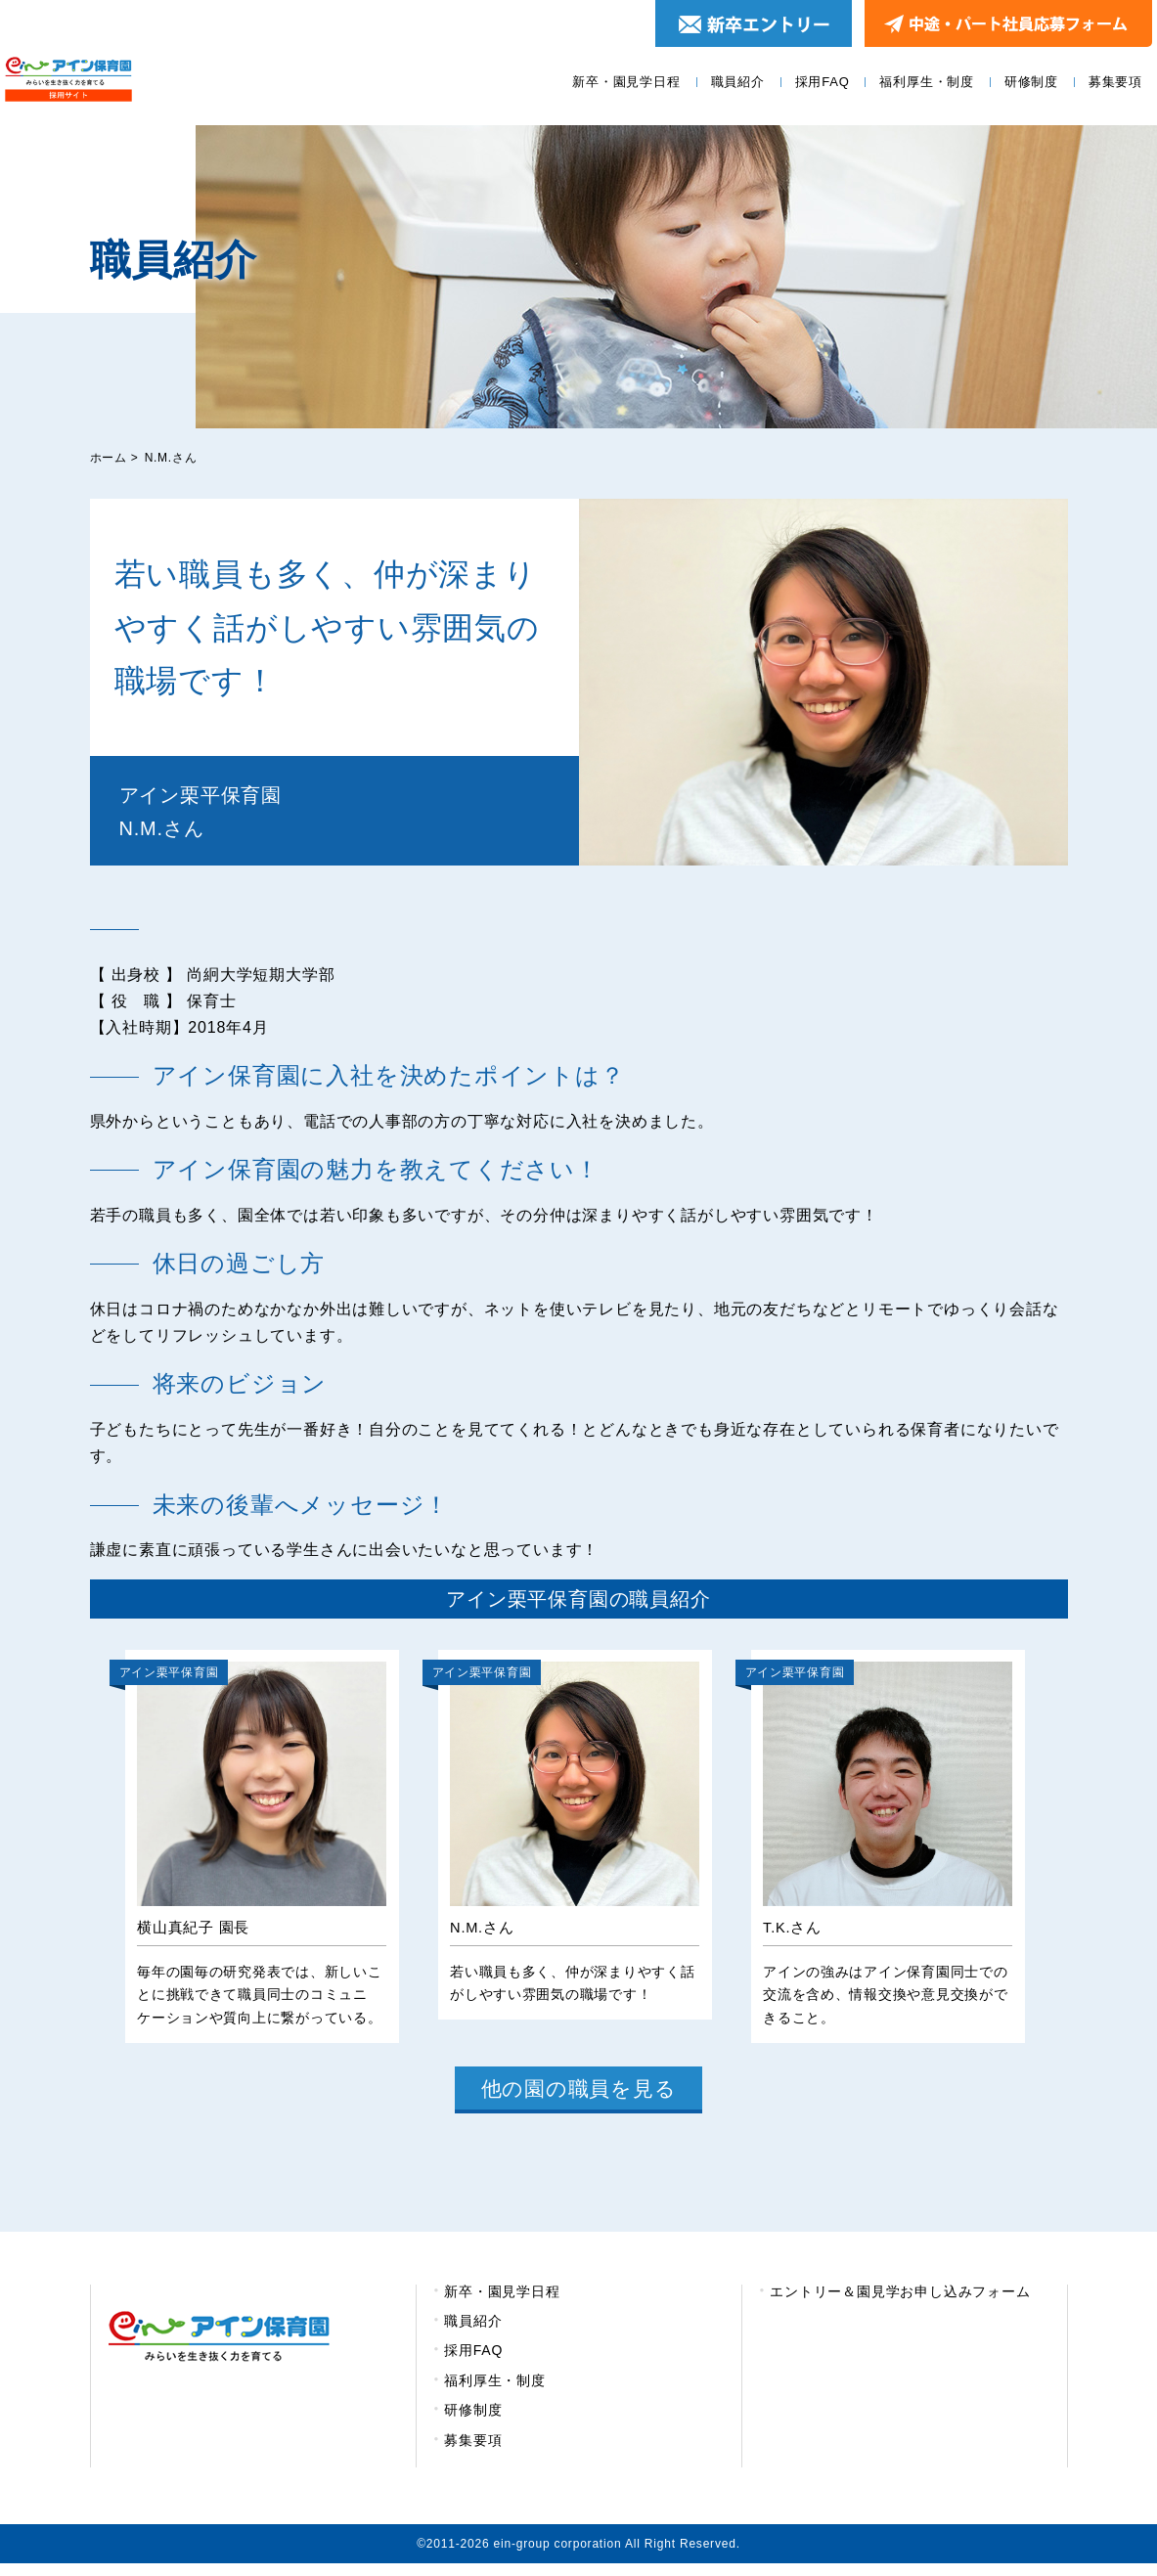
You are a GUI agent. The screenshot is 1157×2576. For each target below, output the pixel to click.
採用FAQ (822, 81)
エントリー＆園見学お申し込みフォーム (900, 2303)
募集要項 (1115, 81)
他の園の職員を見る (578, 2097)
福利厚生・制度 (926, 81)
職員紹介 (738, 81)
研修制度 (1031, 81)
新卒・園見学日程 (626, 81)
